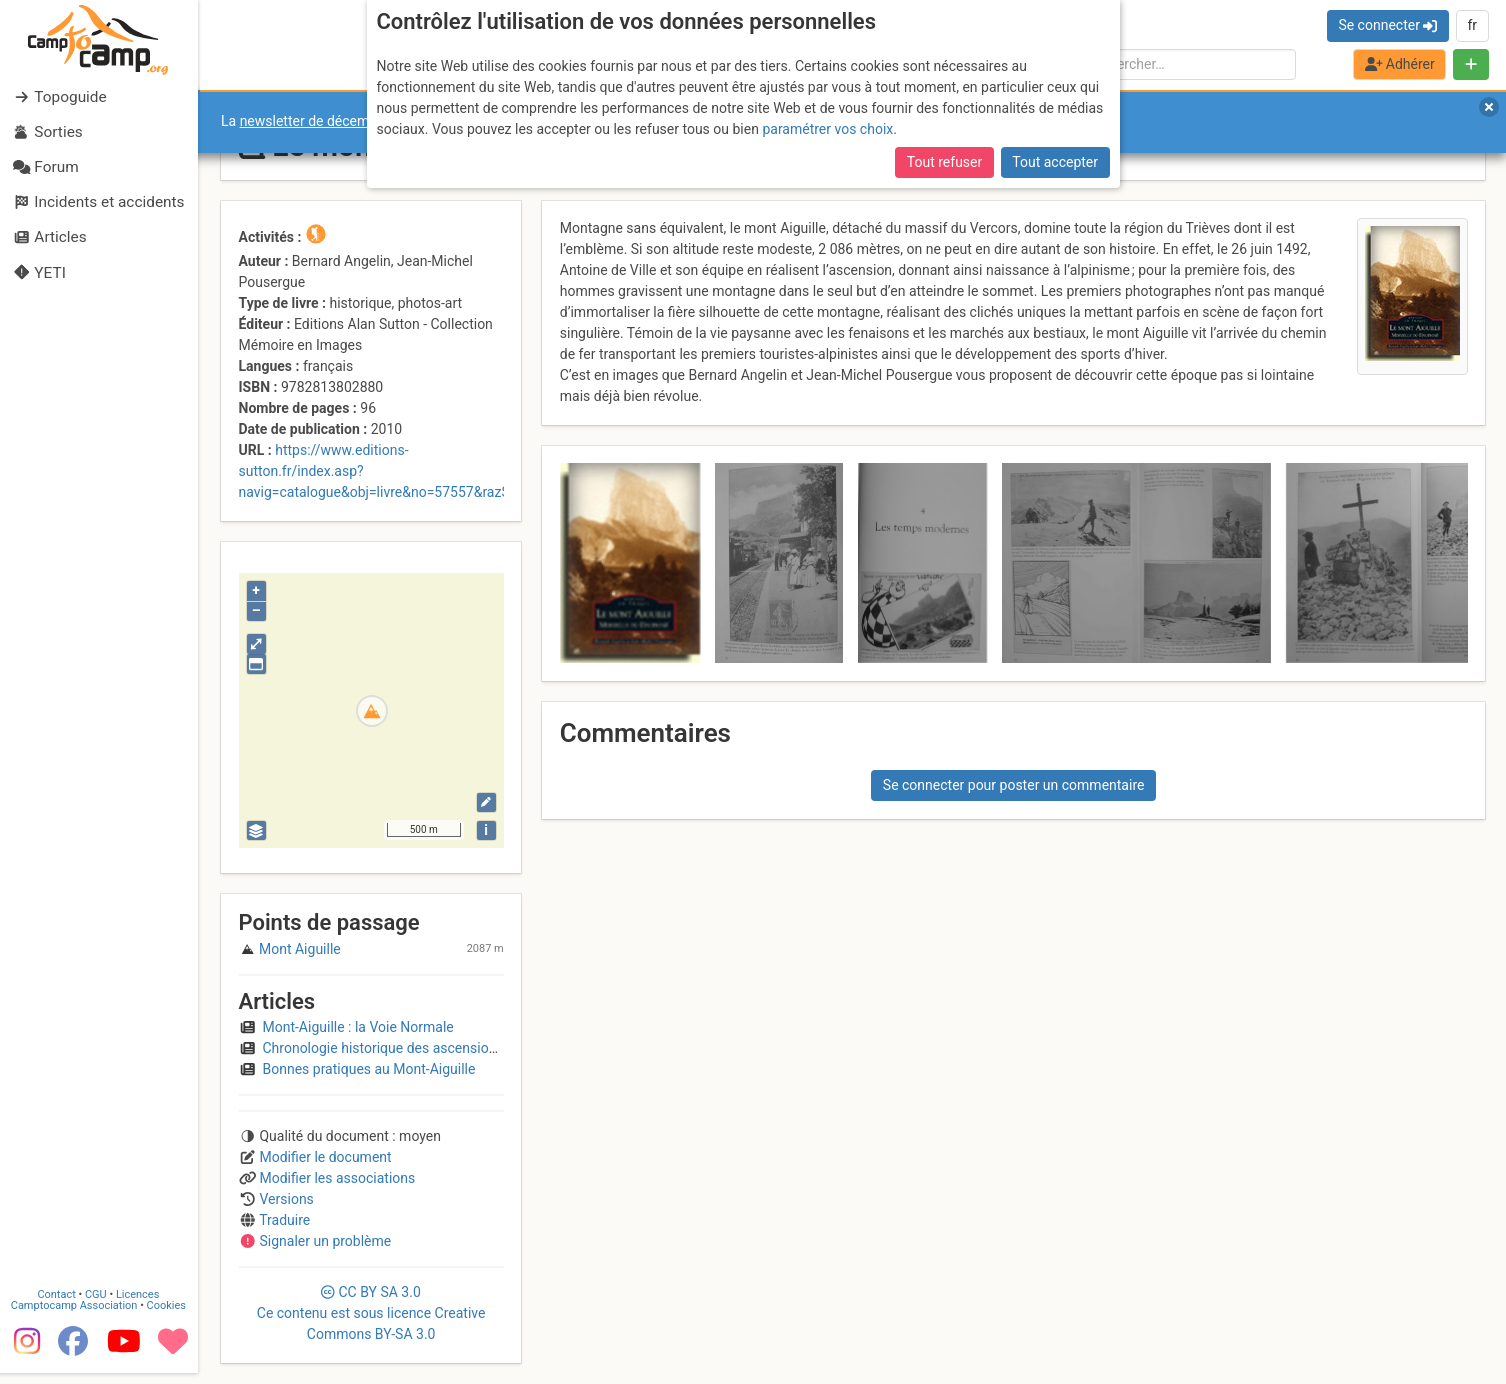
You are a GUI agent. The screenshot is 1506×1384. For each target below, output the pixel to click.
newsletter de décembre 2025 (332, 121)
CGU (98, 1306)
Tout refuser (944, 162)
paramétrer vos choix (827, 129)
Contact (58, 1306)
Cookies (167, 1317)
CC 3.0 (371, 1313)
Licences (139, 1306)
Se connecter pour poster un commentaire (1014, 785)
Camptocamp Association (75, 1317)
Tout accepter (1055, 162)
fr (1472, 25)
